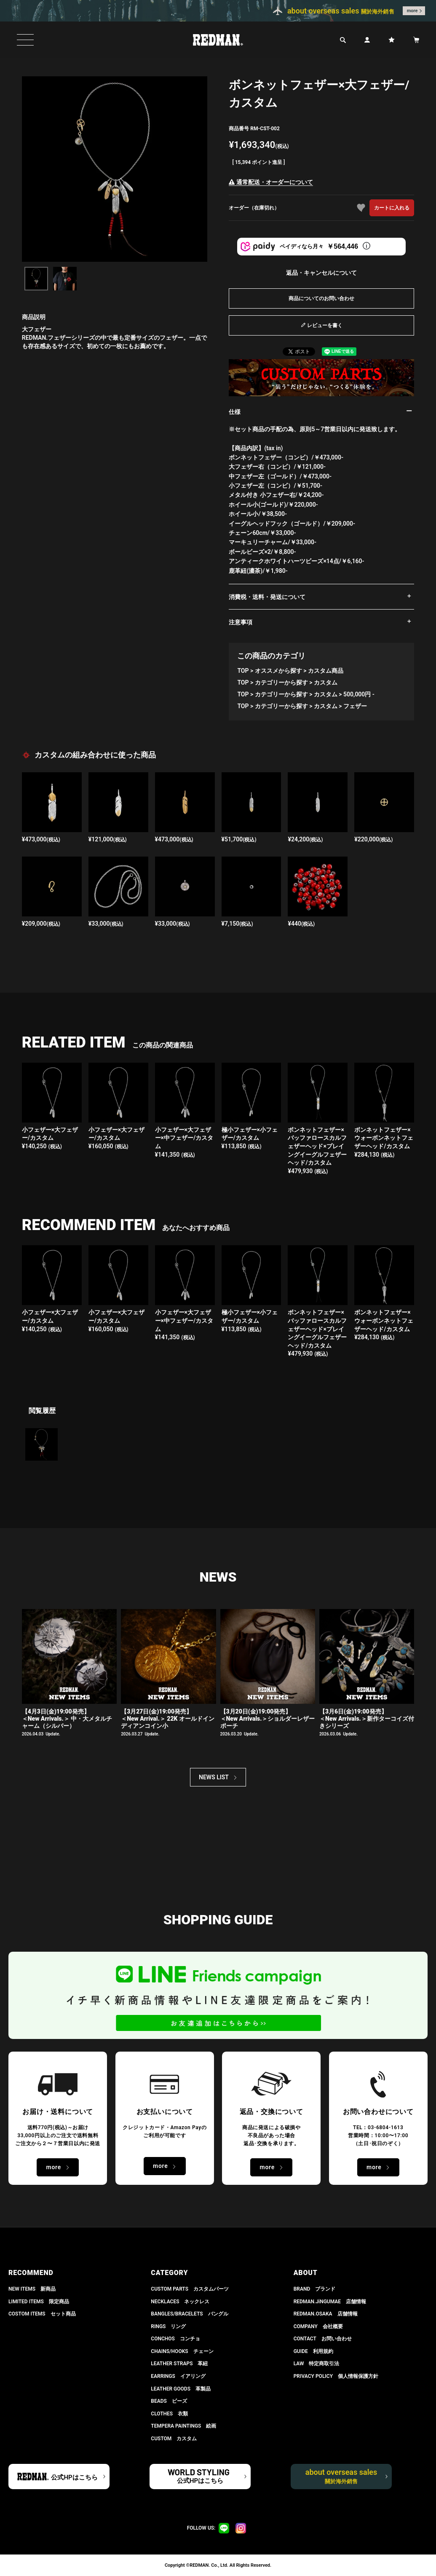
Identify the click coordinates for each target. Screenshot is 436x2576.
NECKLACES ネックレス (180, 2302)
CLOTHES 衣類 (169, 2414)
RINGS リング (168, 2326)
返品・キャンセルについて (321, 272)
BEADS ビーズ (169, 2401)
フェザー (355, 706)
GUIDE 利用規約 (313, 2351)
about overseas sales (341, 2476)
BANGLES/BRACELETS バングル (189, 2314)
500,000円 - (358, 694)
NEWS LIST (214, 1777)
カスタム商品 (325, 670)
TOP (243, 670)
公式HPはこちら (74, 2477)
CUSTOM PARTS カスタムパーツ (190, 2289)
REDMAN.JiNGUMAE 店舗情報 (330, 2302)
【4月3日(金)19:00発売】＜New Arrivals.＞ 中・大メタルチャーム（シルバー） (67, 1718)
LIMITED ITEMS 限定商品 (38, 2302)
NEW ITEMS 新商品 (32, 2289)
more (412, 10)
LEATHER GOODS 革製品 (181, 2389)
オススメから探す (278, 670)
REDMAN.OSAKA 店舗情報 (326, 2314)
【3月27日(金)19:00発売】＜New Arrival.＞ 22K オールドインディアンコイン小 (167, 1718)
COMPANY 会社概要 (318, 2326)
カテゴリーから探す (281, 682)
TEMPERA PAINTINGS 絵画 (183, 2426)
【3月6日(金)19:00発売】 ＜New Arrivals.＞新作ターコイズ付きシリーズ (366, 1718)
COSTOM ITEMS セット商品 (42, 2314)
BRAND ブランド (315, 2289)
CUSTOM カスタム (174, 2439)
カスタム (325, 682)
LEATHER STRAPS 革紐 (179, 2363)
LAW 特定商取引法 (317, 2363)
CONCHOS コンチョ (175, 2339)
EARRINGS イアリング (178, 2376)
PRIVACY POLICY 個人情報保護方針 (336, 2376)
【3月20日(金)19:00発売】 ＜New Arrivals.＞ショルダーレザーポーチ (267, 1718)
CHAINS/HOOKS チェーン (182, 2351)
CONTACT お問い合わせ (323, 2339)
